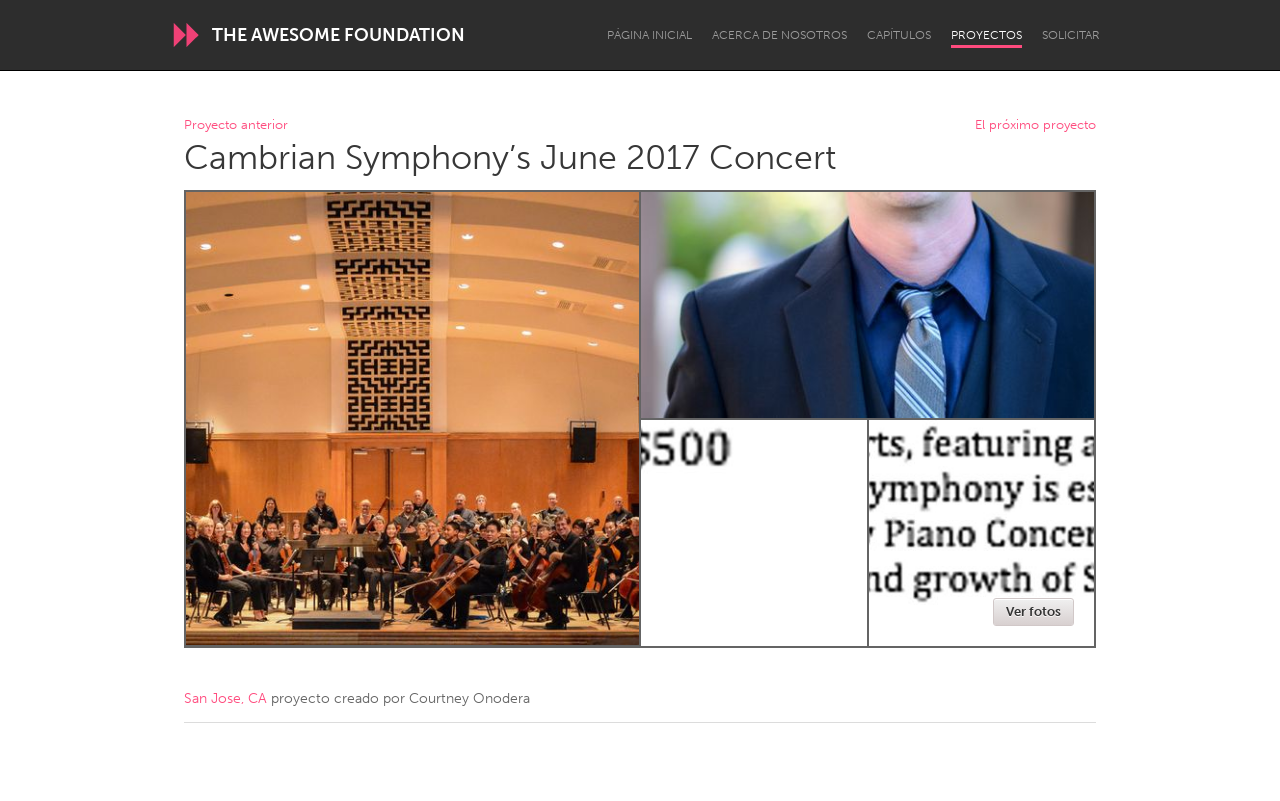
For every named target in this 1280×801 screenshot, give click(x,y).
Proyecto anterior (236, 125)
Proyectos (986, 35)
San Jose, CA (225, 698)
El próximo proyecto (1035, 125)
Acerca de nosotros (779, 35)
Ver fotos (1033, 611)
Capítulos (899, 35)
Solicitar (1071, 35)
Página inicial (649, 35)
